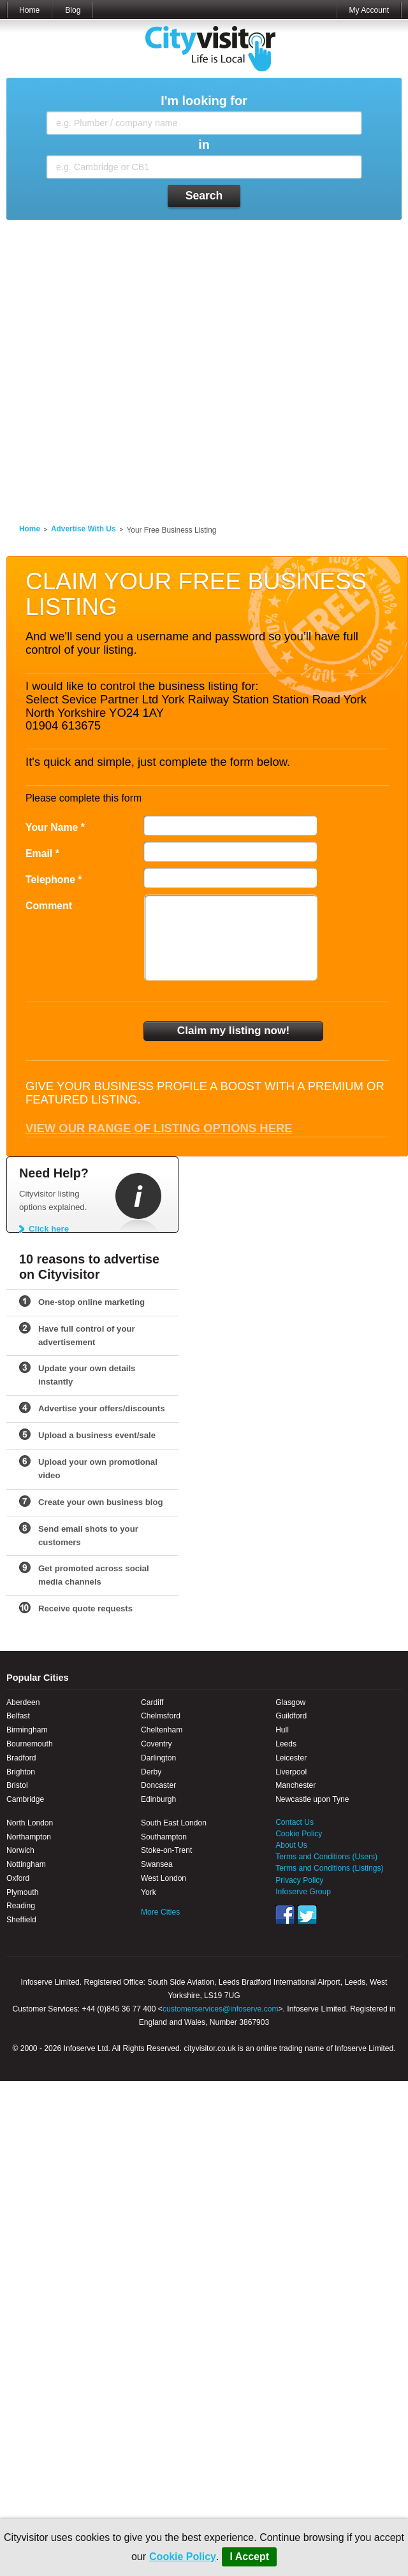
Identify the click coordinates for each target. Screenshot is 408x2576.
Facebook (285, 1914)
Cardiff (152, 1702)
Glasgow (290, 1702)
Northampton (28, 1836)
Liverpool (291, 1771)
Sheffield (21, 1919)
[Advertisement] (137, 364)
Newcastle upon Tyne (312, 1799)
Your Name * (55, 827)
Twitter (307, 1914)
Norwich (20, 1850)
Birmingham (27, 1729)
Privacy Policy (299, 1880)
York (148, 1892)
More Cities (160, 1912)
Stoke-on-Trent (166, 1850)
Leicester (291, 1757)
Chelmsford (160, 1715)
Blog (72, 10)
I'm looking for (204, 101)
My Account (369, 10)
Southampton (164, 1836)
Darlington (158, 1757)
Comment (49, 905)
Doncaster (158, 1785)
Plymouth (22, 1892)
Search (204, 195)
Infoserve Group (303, 1891)
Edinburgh (158, 1799)
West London (163, 1878)
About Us (291, 1845)
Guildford (291, 1715)
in (204, 145)
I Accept (249, 2556)
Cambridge (25, 1799)
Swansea (157, 1864)
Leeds (285, 1743)
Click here (49, 1229)
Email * (42, 853)
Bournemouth (29, 1743)
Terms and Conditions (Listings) (329, 1868)
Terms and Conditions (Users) (326, 1856)
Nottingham (26, 1864)
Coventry (156, 1743)
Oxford (17, 1878)
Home (29, 10)
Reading (20, 1905)
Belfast (18, 1715)
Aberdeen (23, 1702)
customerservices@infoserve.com (221, 2008)
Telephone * (54, 879)
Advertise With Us (83, 528)
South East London (174, 1822)
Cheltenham (161, 1729)
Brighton (20, 1771)
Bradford (21, 1757)
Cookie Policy (182, 2556)
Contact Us (294, 1822)
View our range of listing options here (159, 1128)
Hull (282, 1729)
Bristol (17, 1785)
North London (29, 1822)
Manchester (295, 1785)
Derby (151, 1771)
